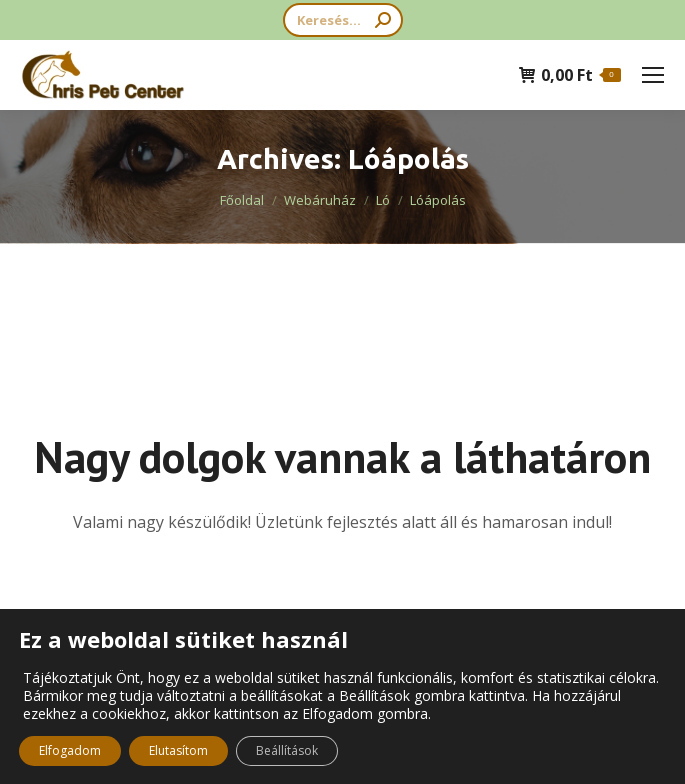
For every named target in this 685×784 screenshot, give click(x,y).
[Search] (343, 20)
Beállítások (287, 750)
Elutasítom (178, 750)
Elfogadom (70, 750)
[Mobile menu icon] (653, 75)
